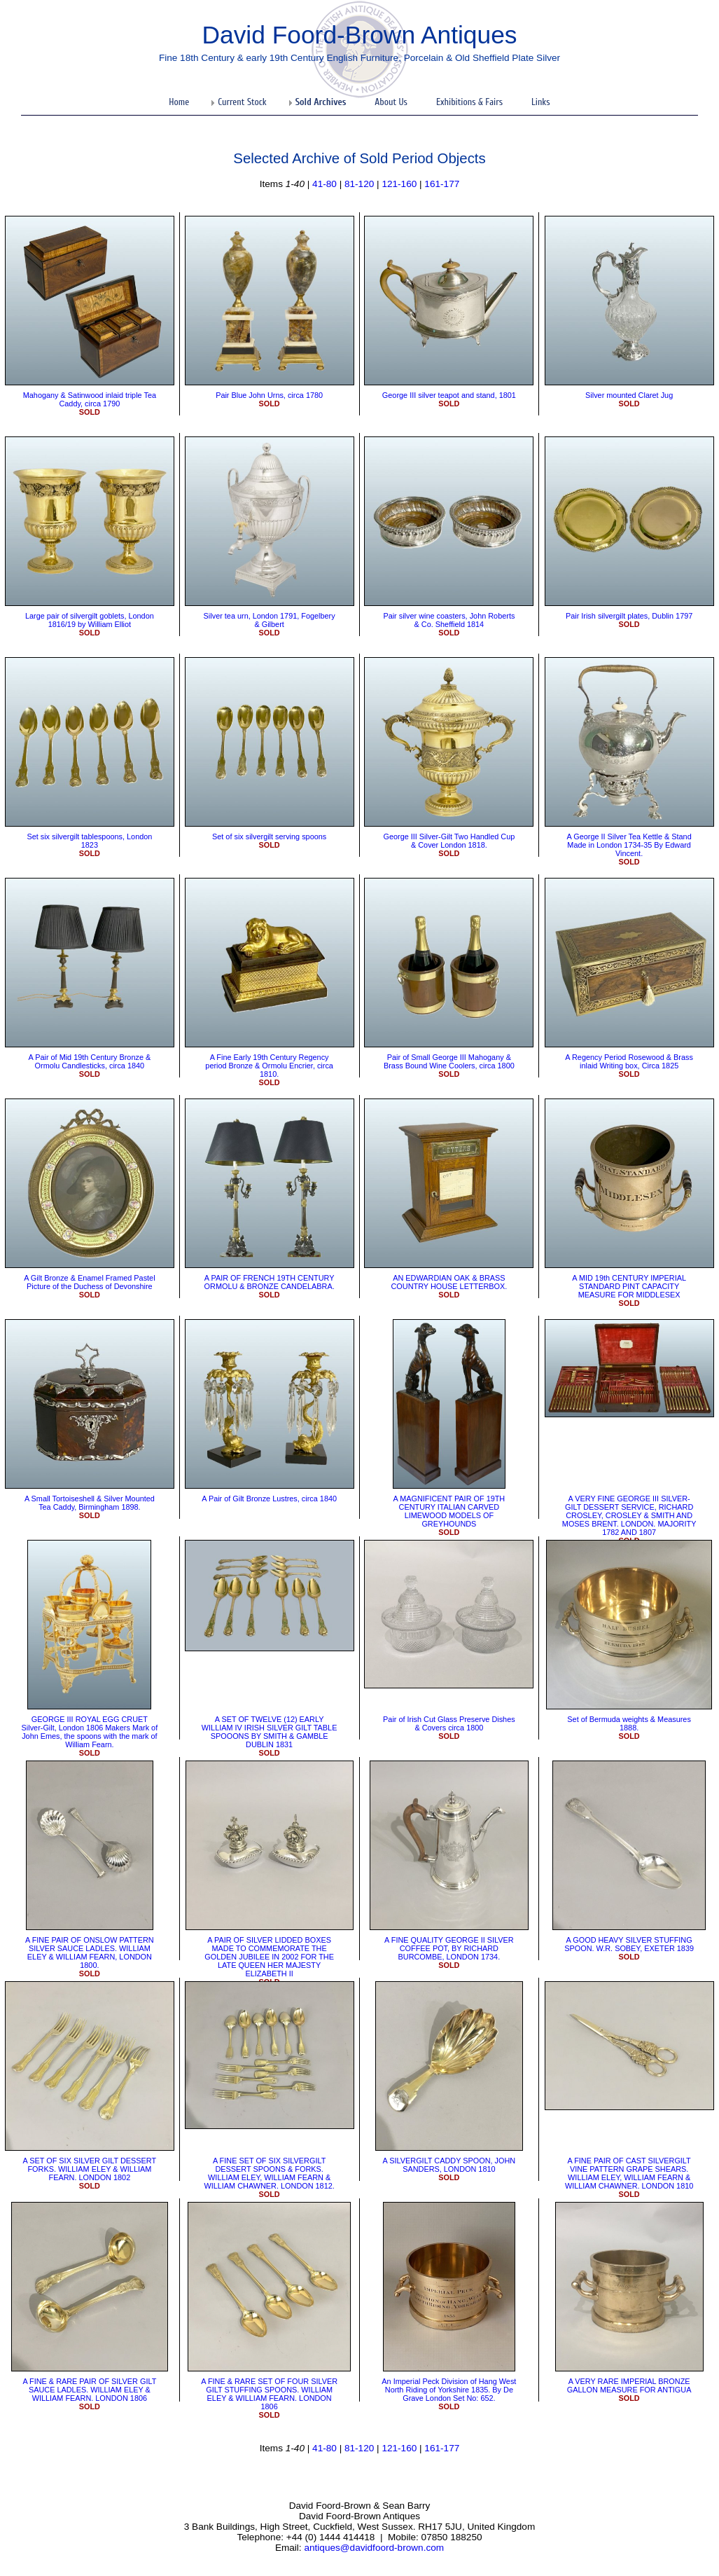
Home (179, 102)
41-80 (324, 184)
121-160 (399, 184)
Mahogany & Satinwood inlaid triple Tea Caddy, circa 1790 (89, 399)
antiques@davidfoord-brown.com (374, 2547)
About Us (391, 102)
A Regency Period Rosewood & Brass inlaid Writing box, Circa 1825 (629, 1061)
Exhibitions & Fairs (469, 102)
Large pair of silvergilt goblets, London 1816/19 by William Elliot (89, 620)
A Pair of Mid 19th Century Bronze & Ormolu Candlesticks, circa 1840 (90, 1061)
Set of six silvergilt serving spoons (269, 836)
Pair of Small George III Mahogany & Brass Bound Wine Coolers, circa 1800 (449, 1061)
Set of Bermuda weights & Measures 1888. (629, 1723)
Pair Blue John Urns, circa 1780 (269, 395)
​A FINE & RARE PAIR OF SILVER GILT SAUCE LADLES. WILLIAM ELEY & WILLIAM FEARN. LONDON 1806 (89, 2389)
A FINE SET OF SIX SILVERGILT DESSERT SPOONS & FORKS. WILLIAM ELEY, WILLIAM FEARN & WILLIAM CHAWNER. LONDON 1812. (269, 2173)
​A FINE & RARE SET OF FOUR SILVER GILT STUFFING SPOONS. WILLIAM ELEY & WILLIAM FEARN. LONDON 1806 (269, 2394)
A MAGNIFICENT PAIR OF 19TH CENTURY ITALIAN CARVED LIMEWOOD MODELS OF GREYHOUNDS (449, 1511)
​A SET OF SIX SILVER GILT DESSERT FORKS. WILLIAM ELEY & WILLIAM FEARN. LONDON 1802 (90, 2169)
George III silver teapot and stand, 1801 (449, 395)
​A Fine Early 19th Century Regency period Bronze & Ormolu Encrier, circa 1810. (269, 1065)
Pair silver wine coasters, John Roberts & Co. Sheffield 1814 (449, 620)
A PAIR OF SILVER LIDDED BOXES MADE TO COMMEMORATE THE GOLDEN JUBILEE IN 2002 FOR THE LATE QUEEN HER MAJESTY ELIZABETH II (269, 1957)
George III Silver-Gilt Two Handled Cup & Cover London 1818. (449, 840)
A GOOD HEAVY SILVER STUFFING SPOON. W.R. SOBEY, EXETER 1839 (629, 1944)
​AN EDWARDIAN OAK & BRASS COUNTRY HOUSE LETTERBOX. (449, 1282)
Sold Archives (321, 102)
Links (540, 102)
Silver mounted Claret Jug (629, 395)
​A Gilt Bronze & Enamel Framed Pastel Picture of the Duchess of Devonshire (89, 1282)
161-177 (441, 184)
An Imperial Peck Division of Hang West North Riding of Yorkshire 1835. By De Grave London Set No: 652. (449, 2389)
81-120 (359, 184)
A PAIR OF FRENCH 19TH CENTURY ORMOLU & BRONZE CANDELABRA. (269, 1282)
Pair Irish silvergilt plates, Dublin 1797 (629, 616)
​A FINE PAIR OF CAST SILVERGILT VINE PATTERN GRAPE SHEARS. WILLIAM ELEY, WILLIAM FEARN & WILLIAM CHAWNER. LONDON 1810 (629, 2173)
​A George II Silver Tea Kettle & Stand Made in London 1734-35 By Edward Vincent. (629, 844)
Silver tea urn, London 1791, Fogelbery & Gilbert (269, 620)
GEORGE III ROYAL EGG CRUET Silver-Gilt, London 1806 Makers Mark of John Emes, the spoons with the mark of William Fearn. (90, 1732)
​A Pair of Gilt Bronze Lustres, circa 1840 (269, 1498)
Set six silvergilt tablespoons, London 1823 (89, 840)
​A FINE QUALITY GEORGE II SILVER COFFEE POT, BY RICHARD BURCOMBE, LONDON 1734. (449, 1948)
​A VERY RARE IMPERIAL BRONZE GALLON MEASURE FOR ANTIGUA (629, 2385)
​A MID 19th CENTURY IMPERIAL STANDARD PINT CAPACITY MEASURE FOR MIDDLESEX (629, 1286)
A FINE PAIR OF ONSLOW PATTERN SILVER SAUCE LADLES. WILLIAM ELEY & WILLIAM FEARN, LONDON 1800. (89, 1952)
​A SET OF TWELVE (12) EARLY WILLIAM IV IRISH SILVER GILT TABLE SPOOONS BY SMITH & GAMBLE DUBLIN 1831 (269, 1732)
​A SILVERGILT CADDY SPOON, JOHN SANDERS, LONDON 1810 (449, 2164)
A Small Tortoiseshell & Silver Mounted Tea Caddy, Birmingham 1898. (90, 1502)
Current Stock (242, 102)
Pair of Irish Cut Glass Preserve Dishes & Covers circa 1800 (449, 1723)
